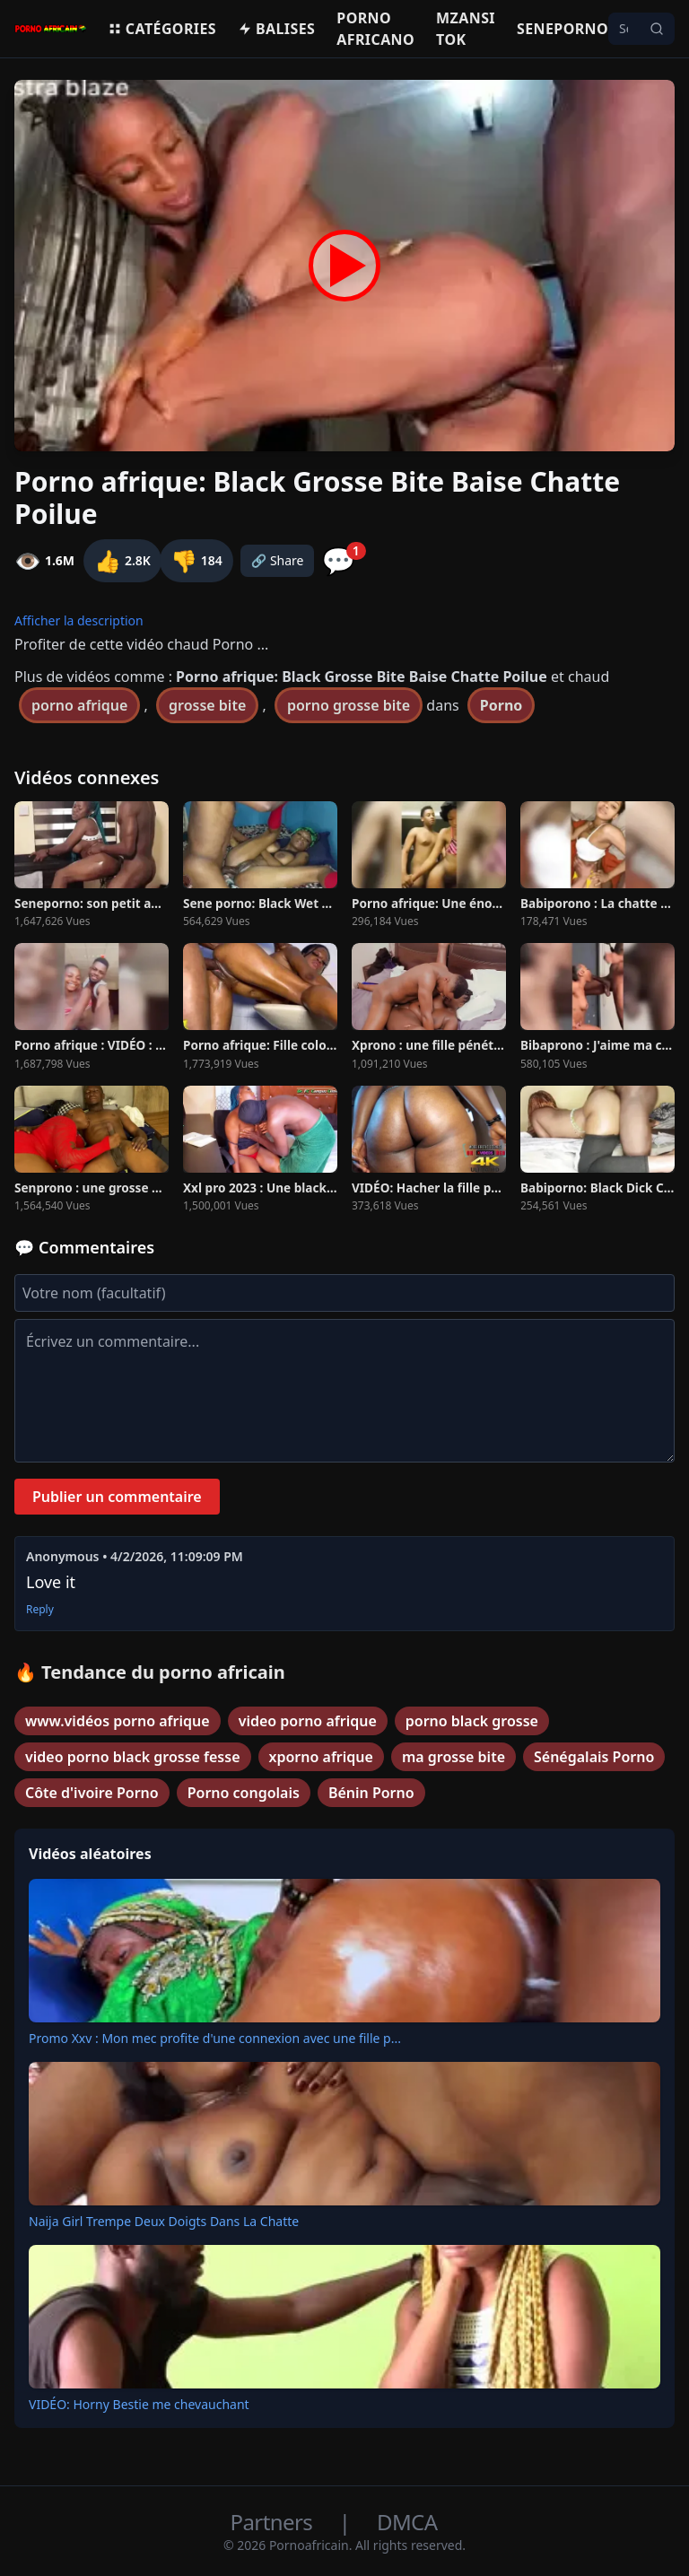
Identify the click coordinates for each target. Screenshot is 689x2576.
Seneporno (562, 29)
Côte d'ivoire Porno (92, 1793)
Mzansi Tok (465, 28)
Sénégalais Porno (594, 1757)
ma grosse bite (453, 1757)
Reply (40, 1609)
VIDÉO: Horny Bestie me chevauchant (139, 2404)
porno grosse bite (348, 705)
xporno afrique (321, 1757)
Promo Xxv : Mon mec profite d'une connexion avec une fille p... (215, 2038)
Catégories (162, 29)
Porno (501, 705)
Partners (274, 2522)
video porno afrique (308, 1721)
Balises (276, 29)
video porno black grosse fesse (132, 1757)
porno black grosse (472, 1721)
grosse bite (207, 705)
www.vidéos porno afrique (117, 1721)
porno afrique (79, 705)
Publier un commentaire (117, 1496)
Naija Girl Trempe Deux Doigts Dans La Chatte (164, 2221)
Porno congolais (244, 1793)
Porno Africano (375, 28)
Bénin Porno (371, 1793)
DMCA (407, 2522)
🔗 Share (277, 560)
